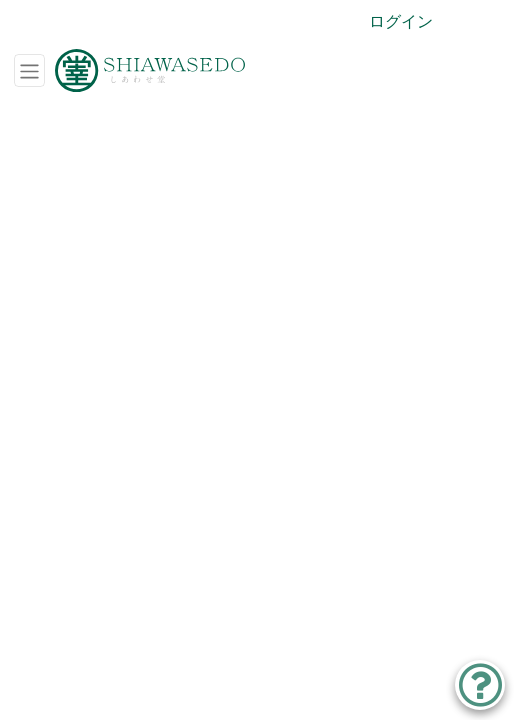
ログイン (401, 21)
